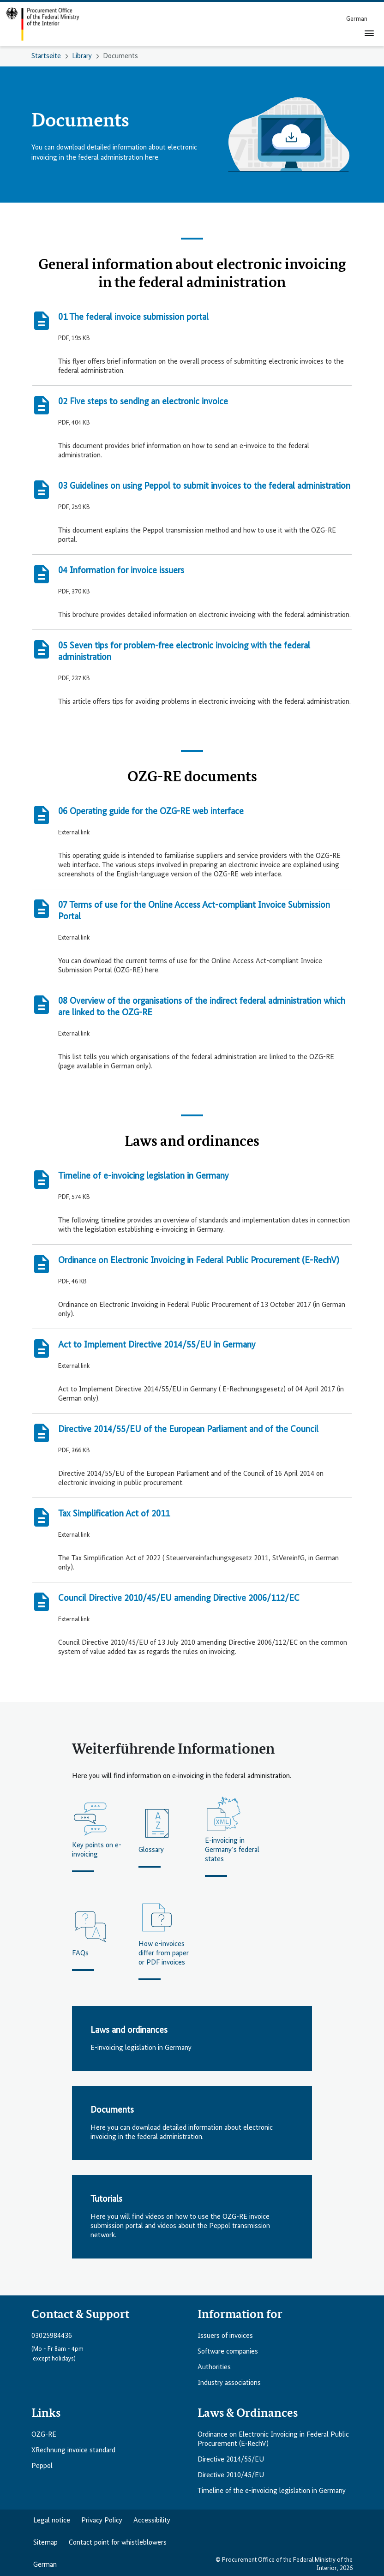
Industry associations (229, 2383)
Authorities (214, 2367)
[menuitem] (356, 18)
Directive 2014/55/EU (231, 2459)
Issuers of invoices (225, 2336)
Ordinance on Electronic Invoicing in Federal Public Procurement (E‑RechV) (273, 2439)
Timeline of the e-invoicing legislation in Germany (272, 2491)
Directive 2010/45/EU (231, 2475)
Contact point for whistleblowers (118, 2542)
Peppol (42, 2466)
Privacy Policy (101, 2520)
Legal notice (51, 2520)
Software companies (228, 2351)
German (45, 2565)
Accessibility (151, 2520)
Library (82, 56)
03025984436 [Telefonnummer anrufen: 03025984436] (51, 2336)
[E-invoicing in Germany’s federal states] (232, 1836)
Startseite (46, 56)
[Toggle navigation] (369, 33)
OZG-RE (43, 2434)
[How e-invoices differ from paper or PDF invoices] (166, 1939)
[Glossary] (166, 1836)
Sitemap (45, 2542)
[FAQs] (99, 1939)
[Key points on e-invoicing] (99, 1836)
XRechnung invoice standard (73, 2450)
